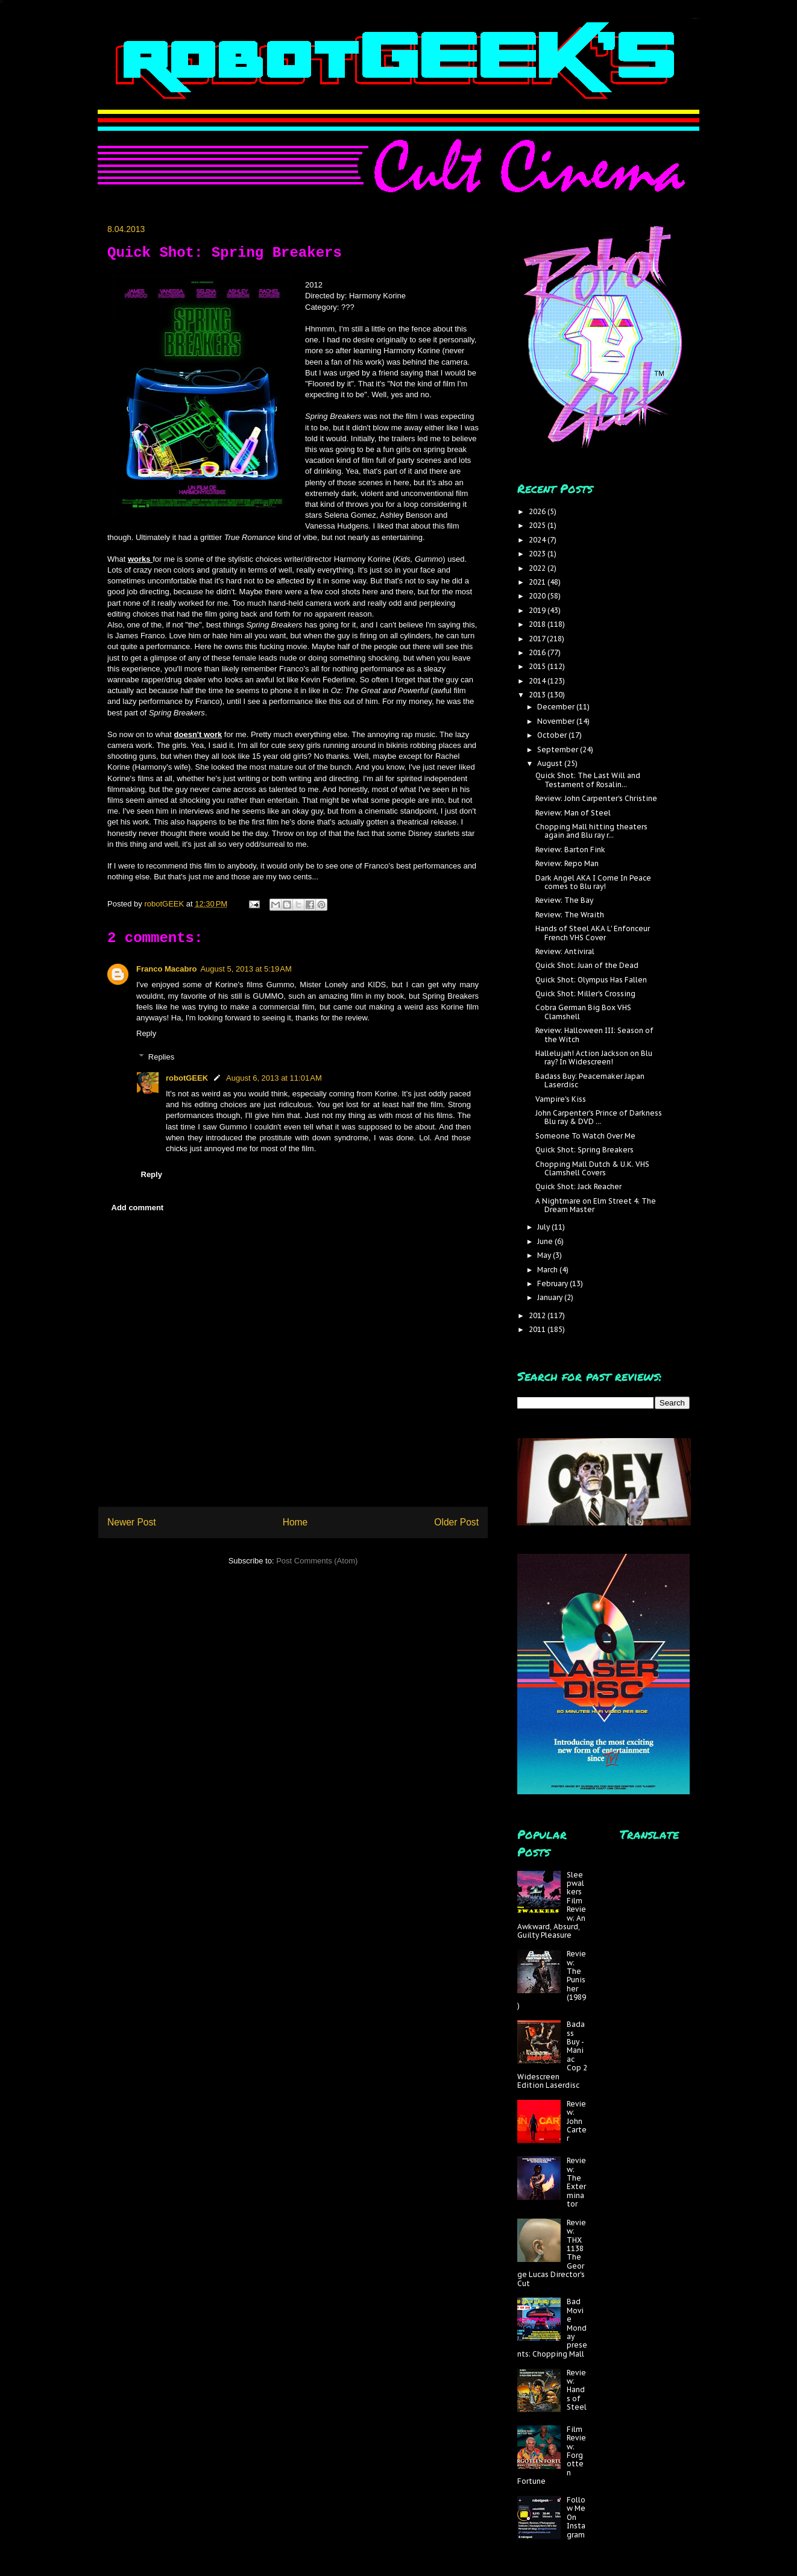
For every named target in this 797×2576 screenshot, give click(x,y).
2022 (538, 568)
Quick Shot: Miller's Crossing (585, 993)
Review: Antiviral (564, 951)
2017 (538, 638)
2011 (538, 1329)
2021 (538, 581)
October (553, 735)
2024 (538, 539)
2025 (538, 525)
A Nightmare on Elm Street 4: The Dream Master (595, 1205)
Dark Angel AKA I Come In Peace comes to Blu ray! (593, 882)
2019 (538, 610)
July (544, 1226)
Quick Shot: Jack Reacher (578, 1186)
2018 (538, 624)
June (546, 1241)
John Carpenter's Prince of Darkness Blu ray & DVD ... (598, 1117)
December (556, 706)
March (548, 1269)
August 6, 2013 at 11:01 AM (274, 1077)
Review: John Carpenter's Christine (596, 798)
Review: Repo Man (567, 863)
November (556, 721)
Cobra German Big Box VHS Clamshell (583, 1011)
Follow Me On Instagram (576, 2517)
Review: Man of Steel (573, 812)
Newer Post (131, 1522)
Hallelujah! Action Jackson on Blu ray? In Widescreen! (593, 1057)
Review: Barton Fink (570, 849)
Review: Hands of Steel (577, 2390)
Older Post (456, 1522)
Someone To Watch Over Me (585, 1135)
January (550, 1297)
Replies (161, 1056)
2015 (538, 666)
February (553, 1283)
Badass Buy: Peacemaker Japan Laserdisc (589, 1080)
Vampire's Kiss (560, 1099)
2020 (538, 595)
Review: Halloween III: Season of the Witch (594, 1034)
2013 (538, 694)
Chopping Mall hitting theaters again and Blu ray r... (591, 831)
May (545, 1255)
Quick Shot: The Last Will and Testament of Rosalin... (587, 779)
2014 (538, 680)
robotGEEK (187, 1077)
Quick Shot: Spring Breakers (584, 1149)
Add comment (138, 1207)
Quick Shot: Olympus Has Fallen (591, 979)
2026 (538, 511)
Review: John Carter (577, 2121)
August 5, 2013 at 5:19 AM (245, 968)
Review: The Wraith (569, 914)
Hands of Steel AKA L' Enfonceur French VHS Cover (592, 932)
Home (295, 1522)
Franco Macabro (166, 968)
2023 (538, 553)
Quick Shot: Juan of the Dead (586, 965)
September (558, 749)
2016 (538, 652)
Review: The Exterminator (576, 2182)
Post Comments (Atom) (317, 1560)
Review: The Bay (564, 900)
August (550, 763)
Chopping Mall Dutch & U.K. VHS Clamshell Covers (592, 1168)
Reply (146, 1033)
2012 (538, 1315)
